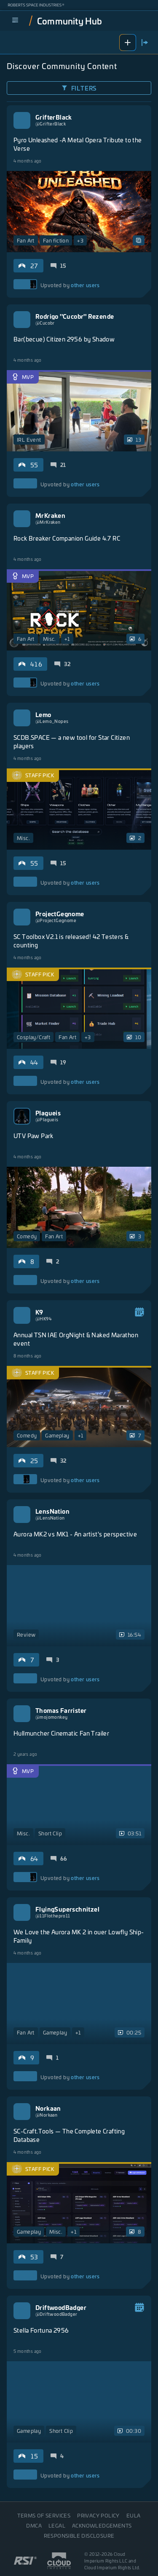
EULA (133, 2515)
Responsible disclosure (79, 2535)
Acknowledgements (101, 2525)
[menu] (15, 20)
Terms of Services (43, 2515)
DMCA (34, 2525)
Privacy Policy (98, 2515)
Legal (56, 2525)
